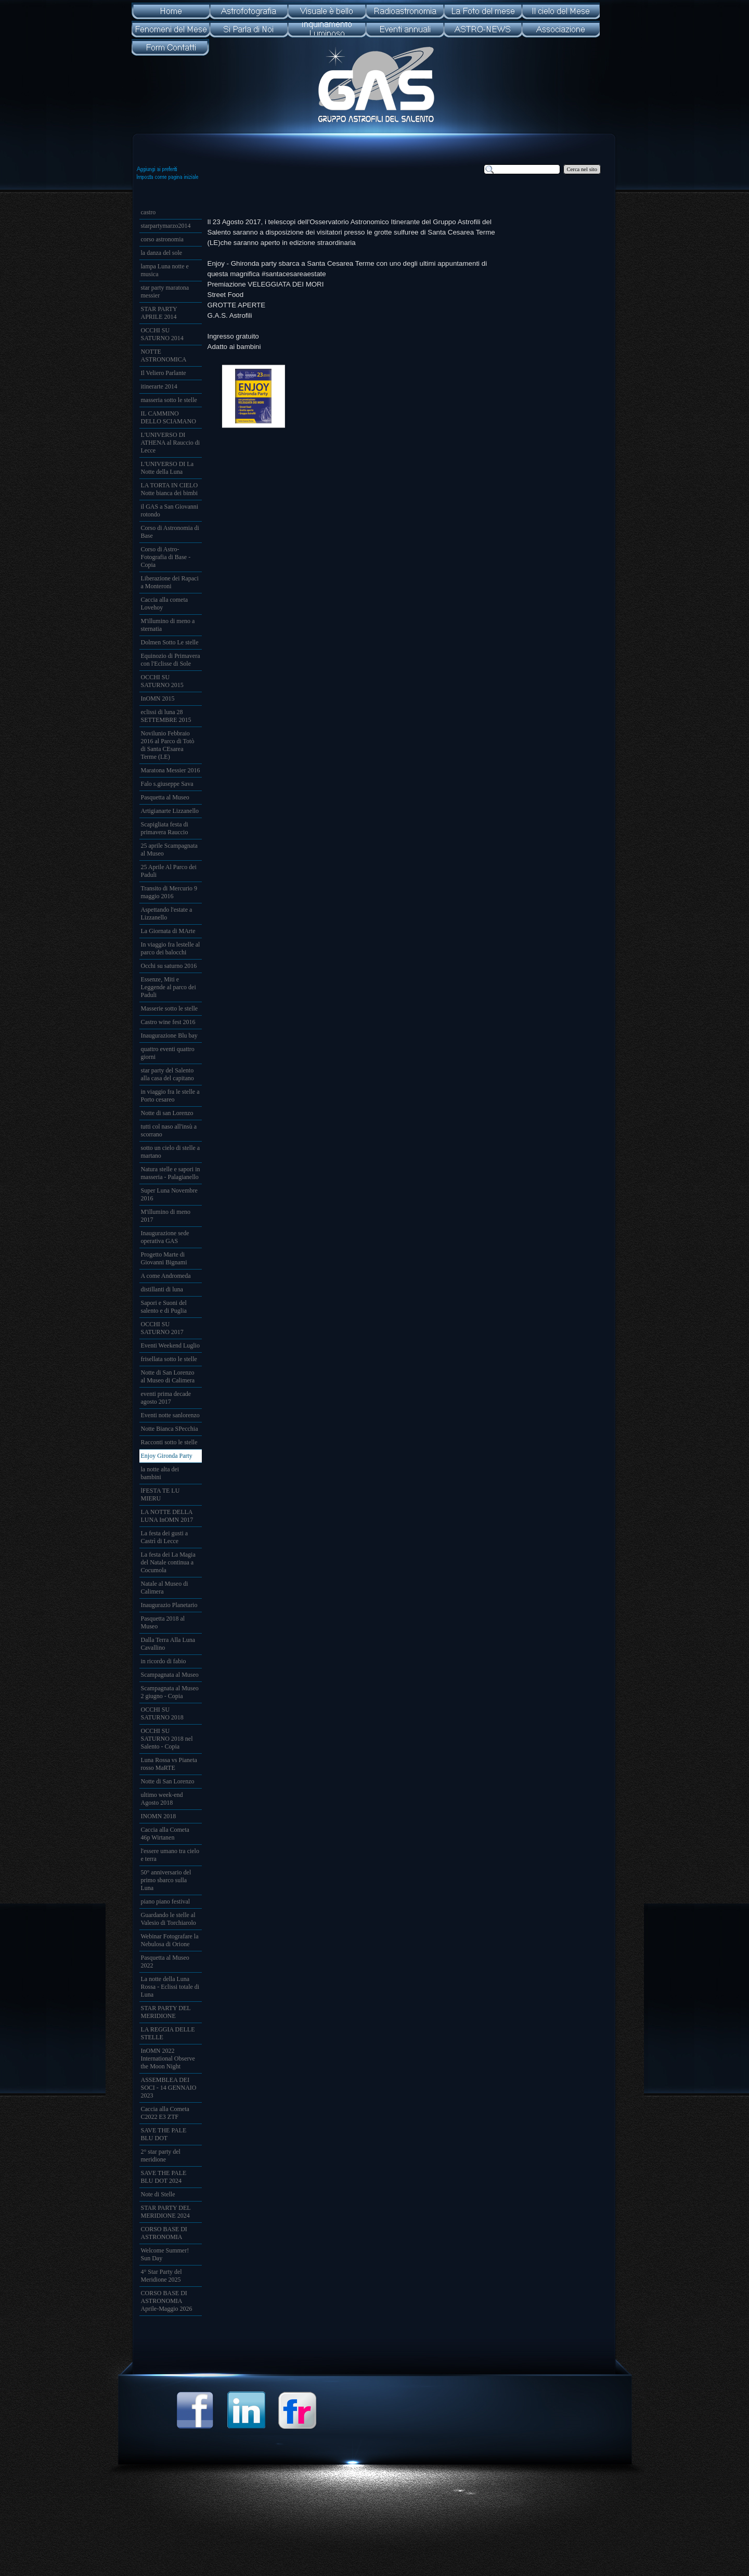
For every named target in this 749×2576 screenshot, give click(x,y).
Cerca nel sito (582, 169)
